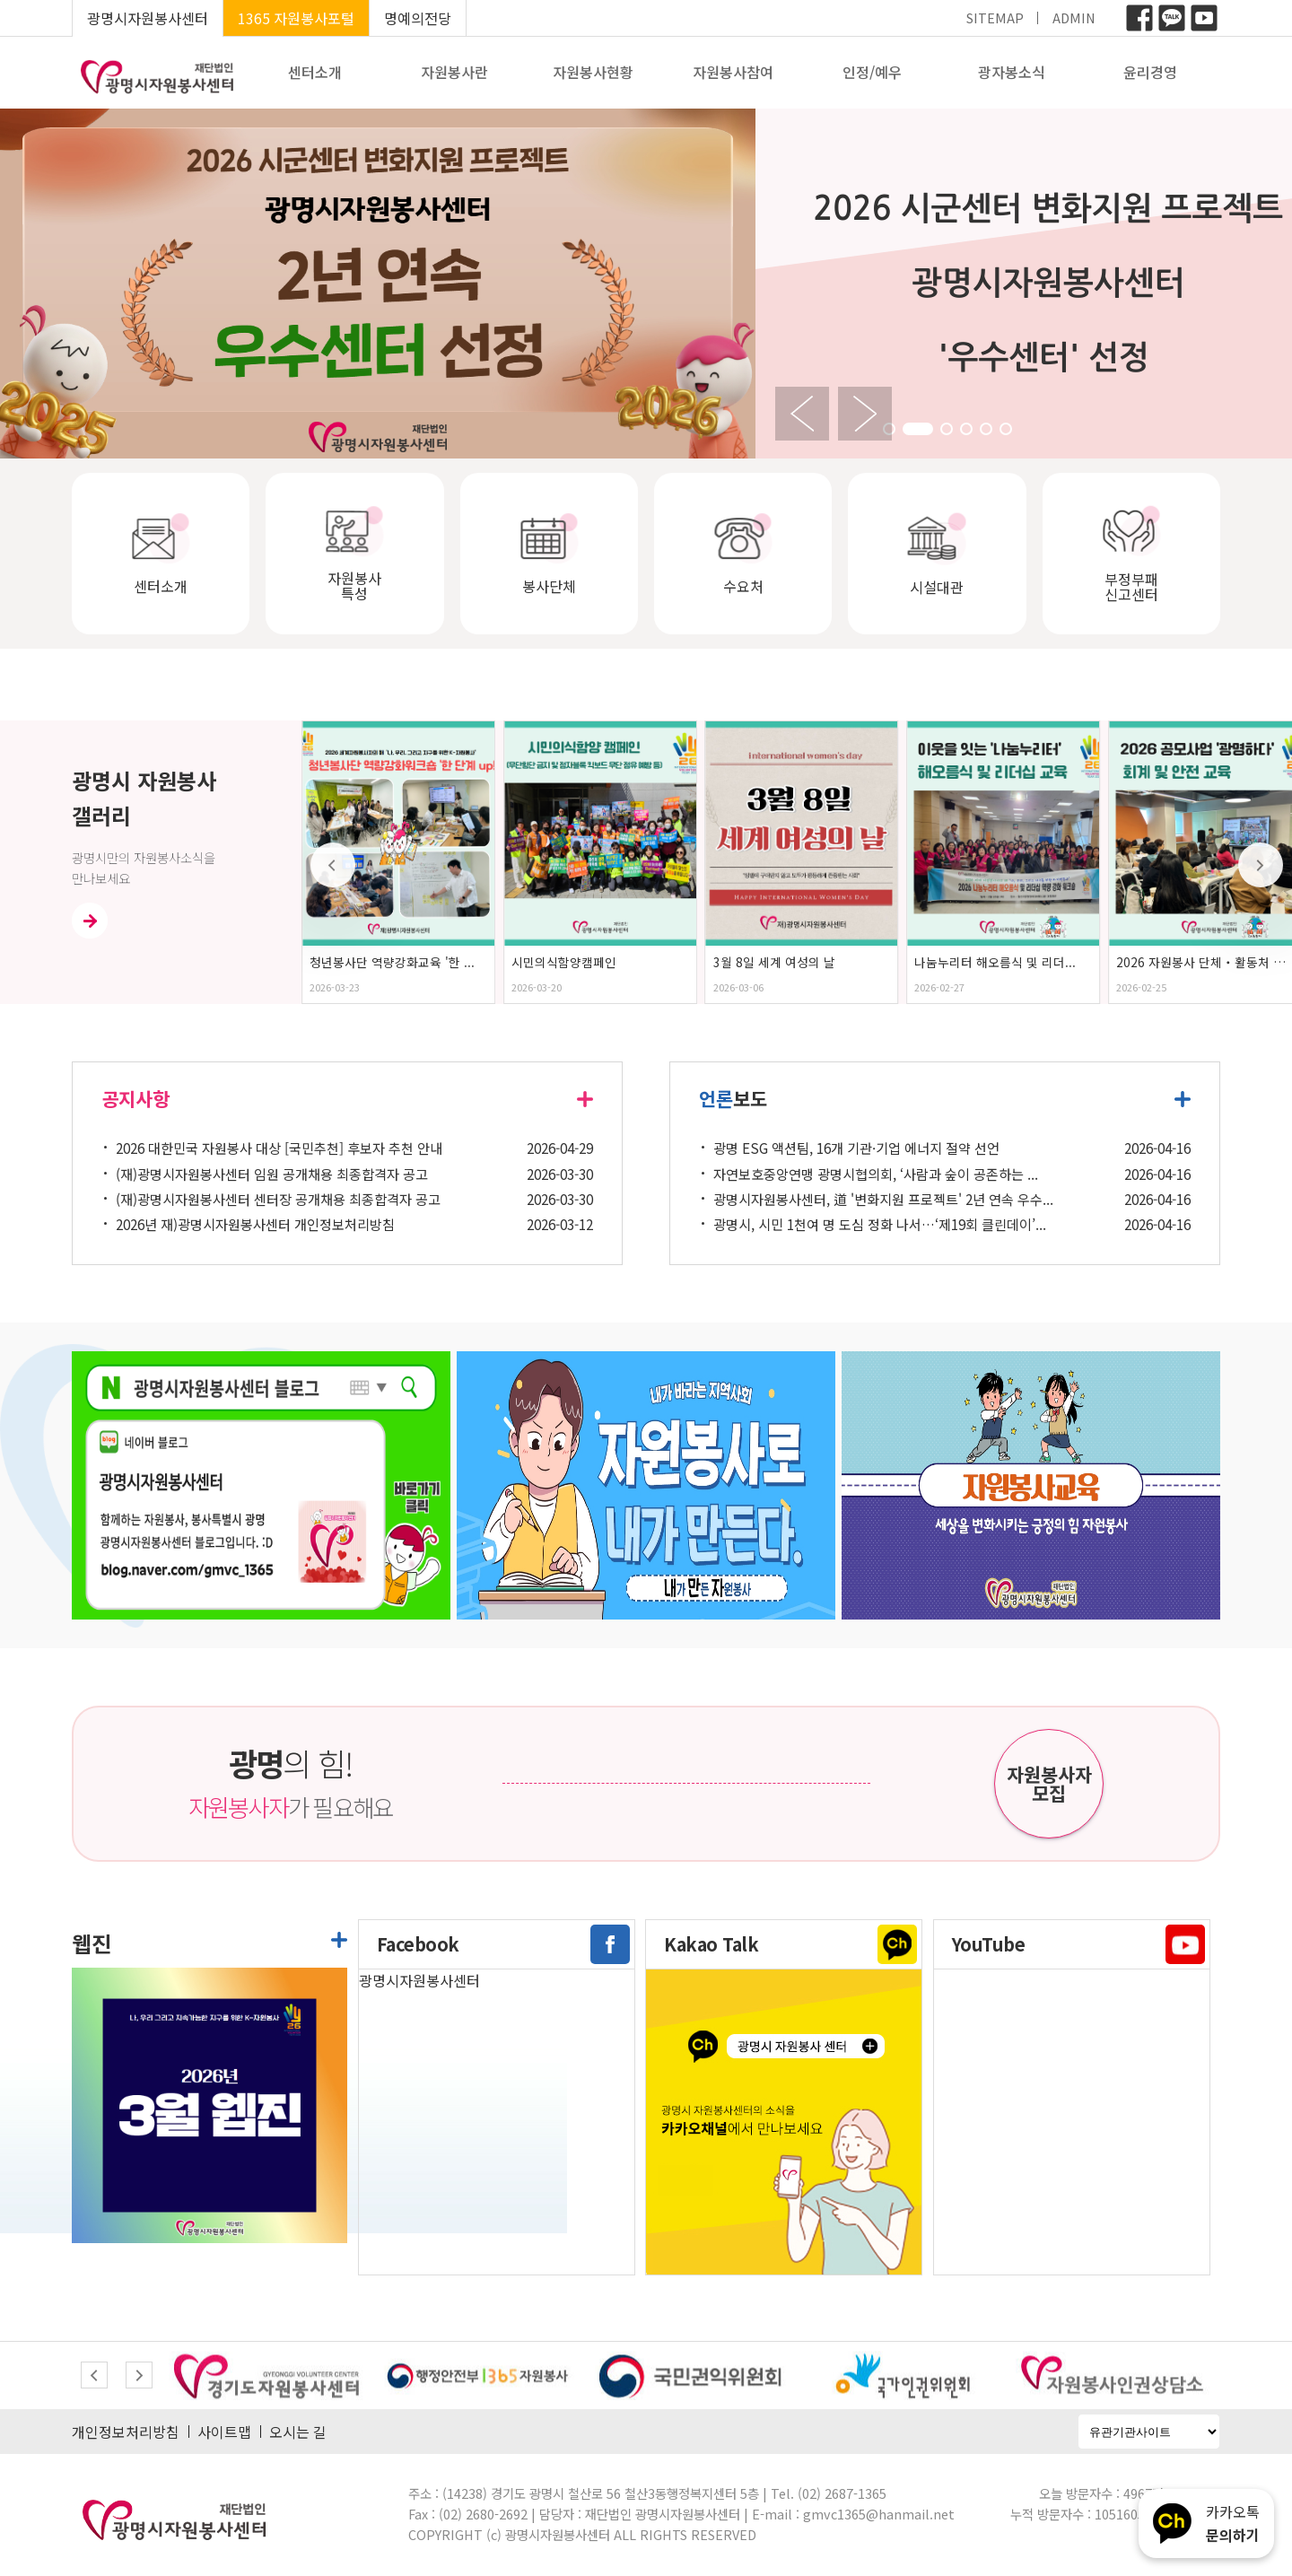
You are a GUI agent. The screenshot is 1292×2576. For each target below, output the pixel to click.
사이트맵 (224, 2431)
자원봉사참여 (733, 72)
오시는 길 (298, 2431)
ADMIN (1074, 17)
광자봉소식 (1011, 72)
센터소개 (315, 72)
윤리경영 (1150, 72)
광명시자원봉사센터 (147, 18)
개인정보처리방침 (125, 2431)
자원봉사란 (454, 72)
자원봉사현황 (593, 72)
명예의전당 (417, 18)
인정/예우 (872, 72)
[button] (918, 429)
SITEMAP (995, 17)
